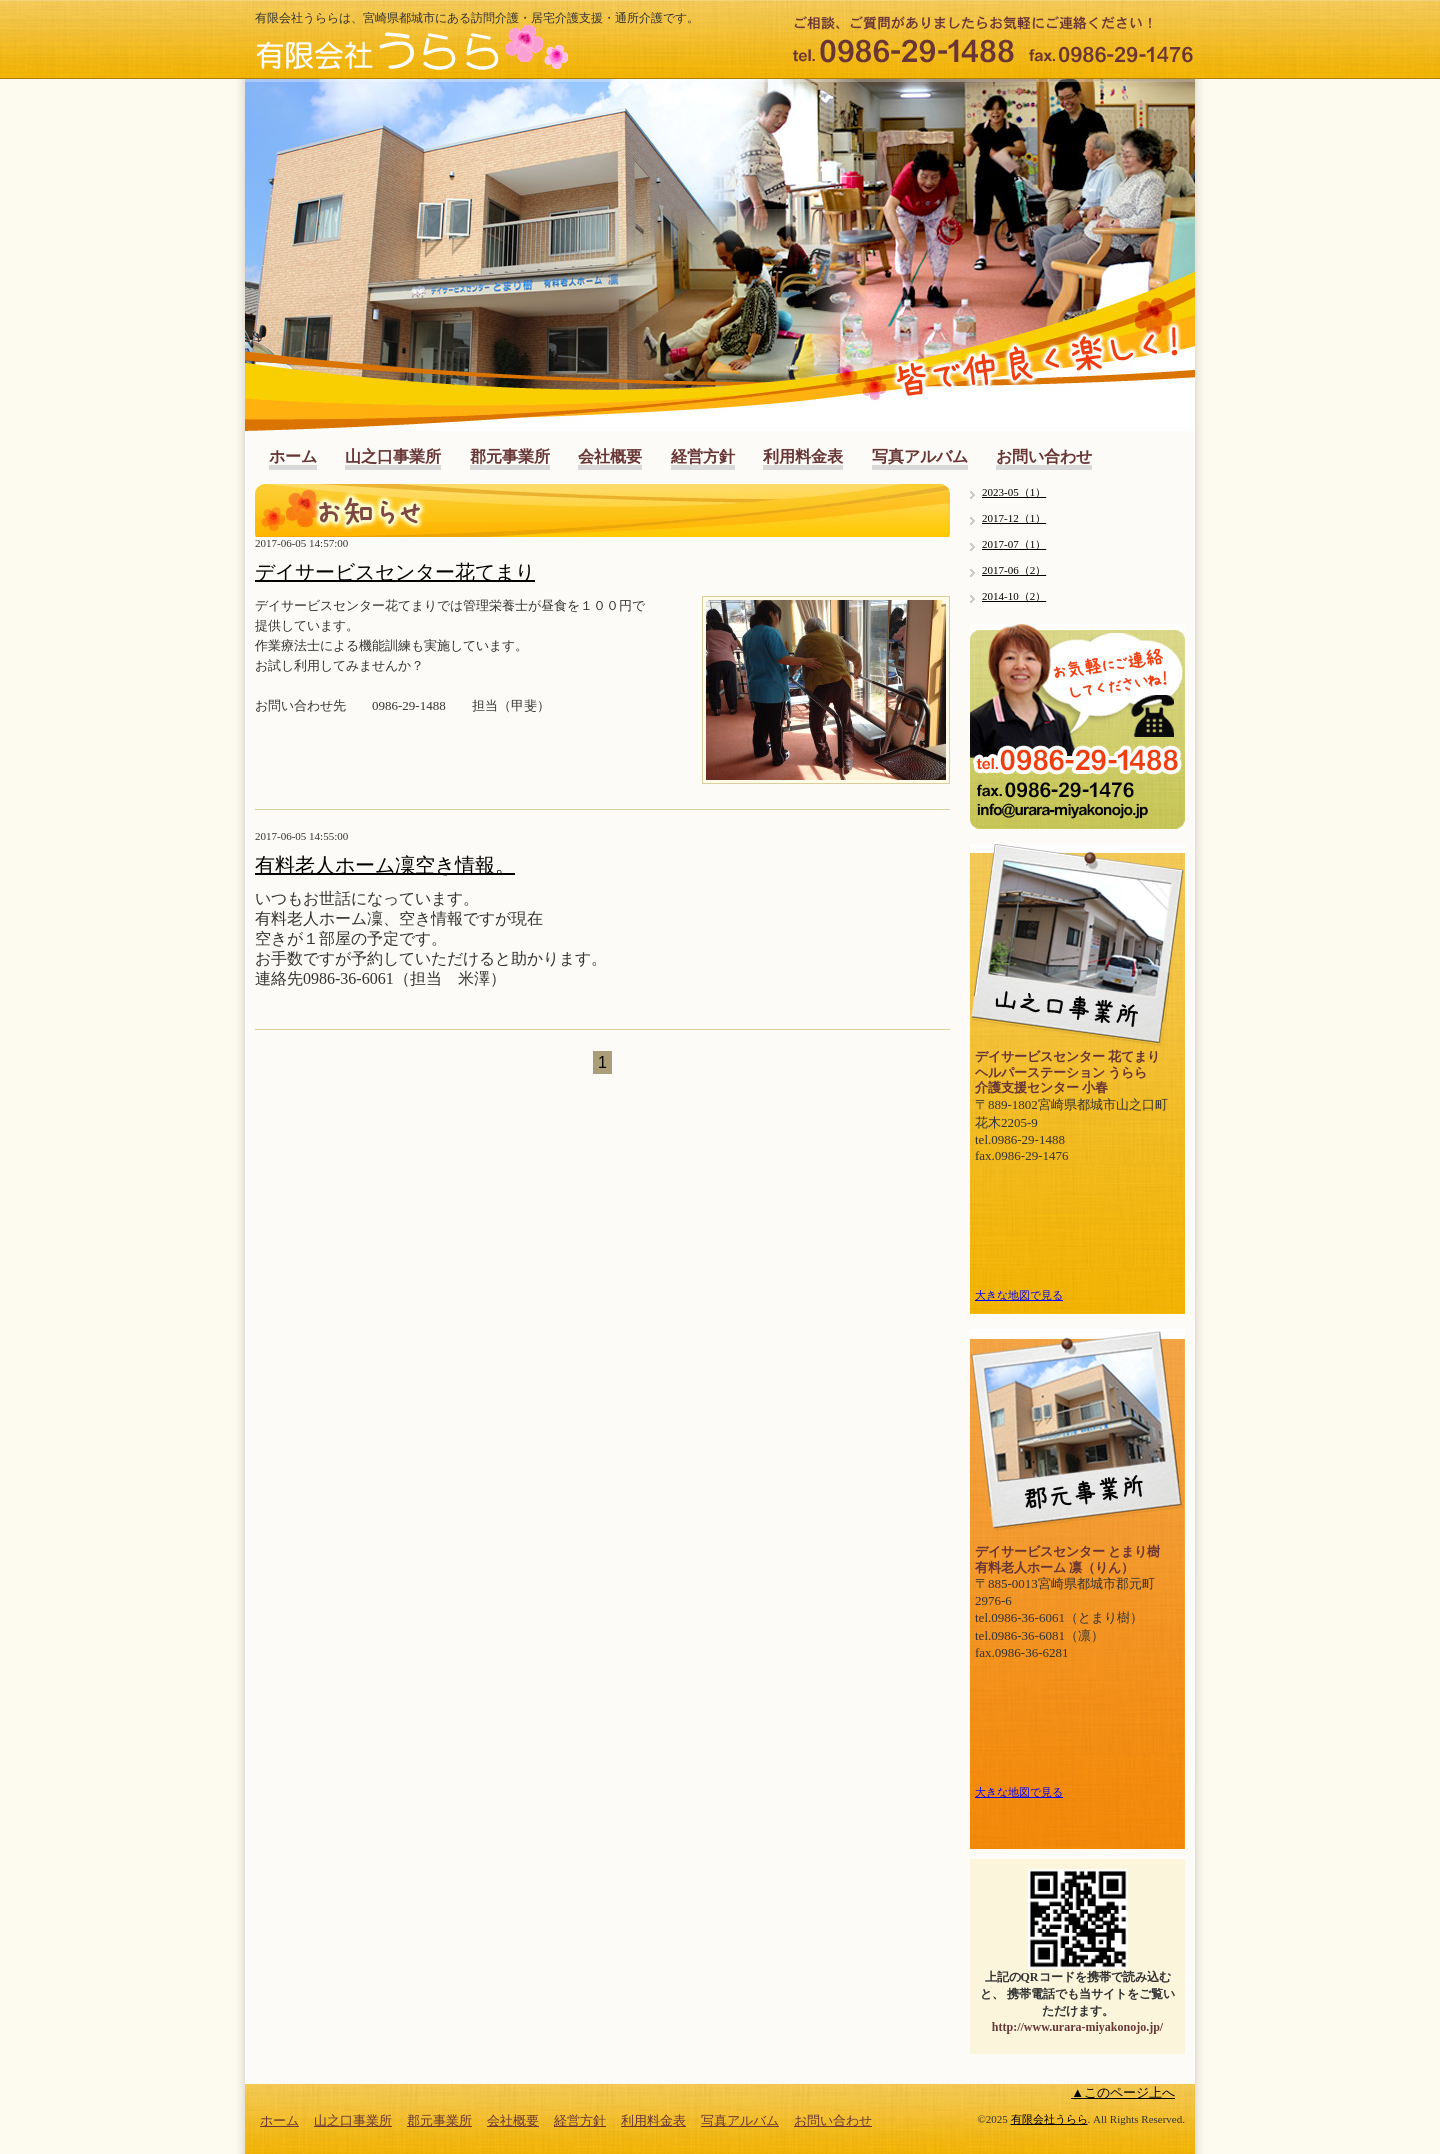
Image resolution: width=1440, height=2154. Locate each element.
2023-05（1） (1014, 492)
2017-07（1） (1014, 544)
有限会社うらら (1049, 2119)
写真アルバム (920, 456)
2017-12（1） (1014, 518)
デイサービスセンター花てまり (395, 572)
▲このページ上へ (1123, 2092)
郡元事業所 (510, 456)
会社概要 (610, 456)
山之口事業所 (393, 456)
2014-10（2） (1014, 596)
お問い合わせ (1044, 456)
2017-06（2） (1014, 570)
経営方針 (703, 456)
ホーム (293, 456)
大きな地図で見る (1019, 1295)
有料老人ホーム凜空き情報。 (385, 865)
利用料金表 (803, 456)
